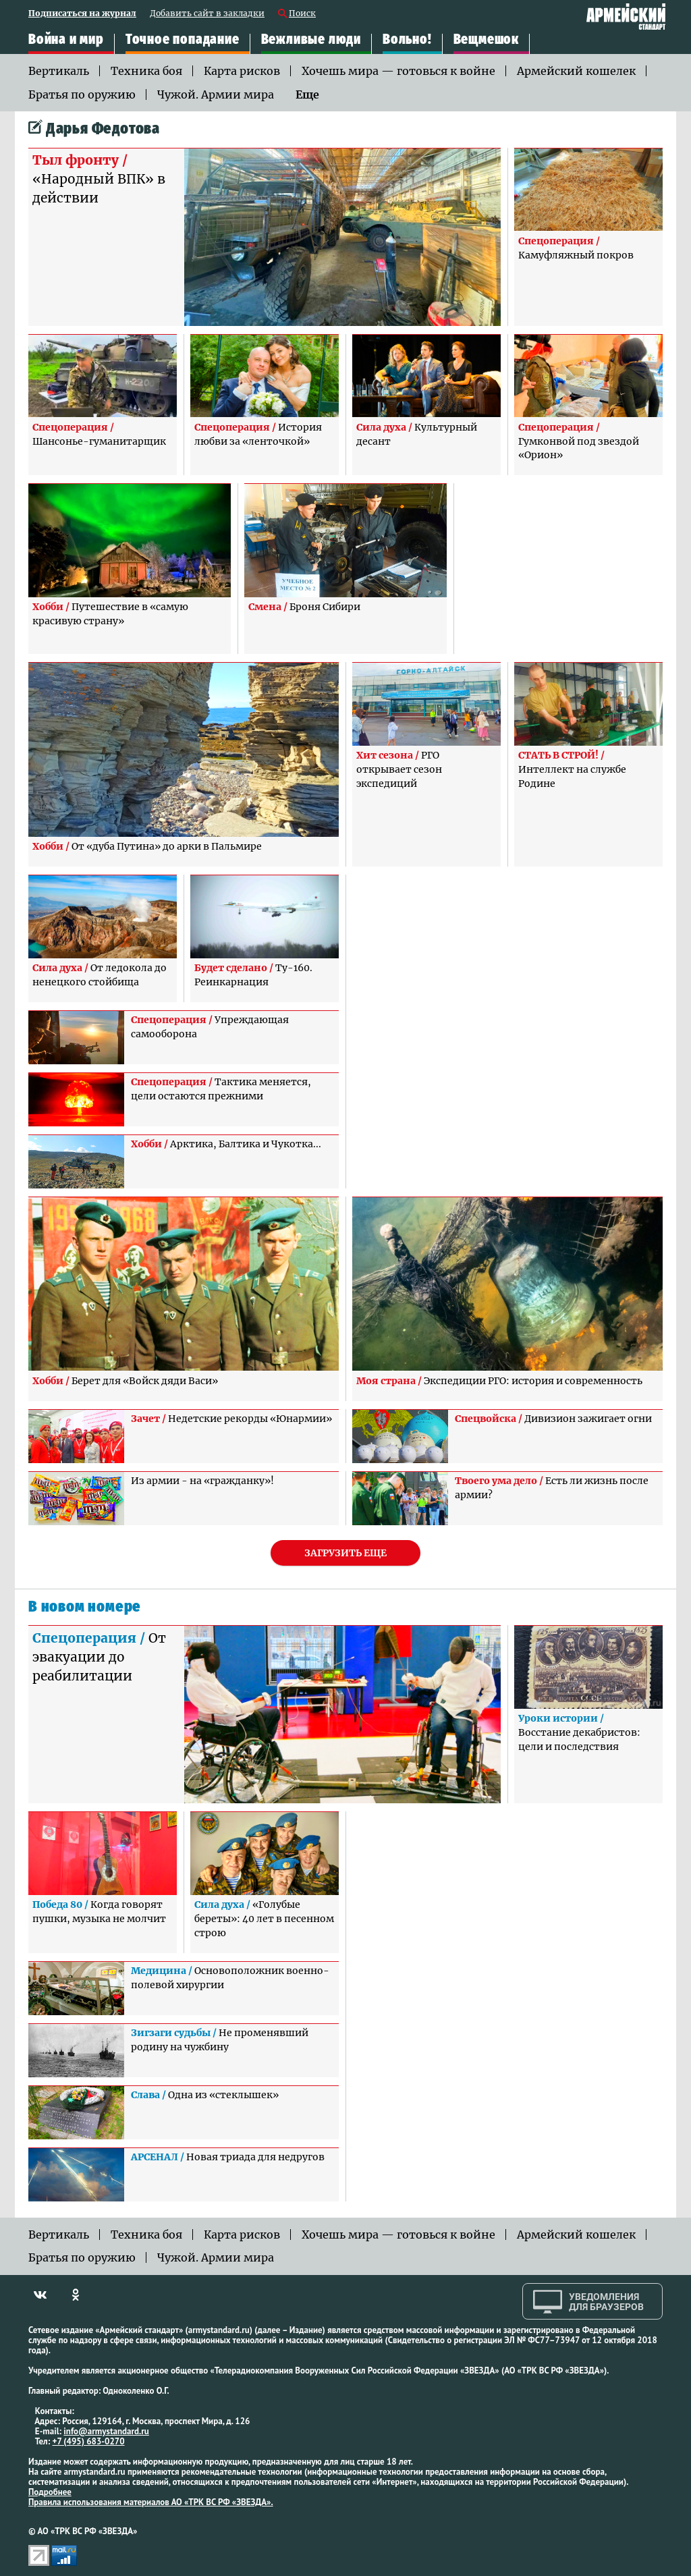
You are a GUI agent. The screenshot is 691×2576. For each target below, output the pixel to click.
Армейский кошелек (576, 71)
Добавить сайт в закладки (207, 13)
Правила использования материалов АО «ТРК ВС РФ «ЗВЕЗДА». (150, 2502)
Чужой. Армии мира (215, 94)
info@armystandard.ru (105, 2431)
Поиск (302, 13)
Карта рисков (242, 71)
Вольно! (407, 40)
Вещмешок (486, 40)
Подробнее (50, 2492)
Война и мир (66, 40)
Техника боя (146, 71)
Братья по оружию (82, 94)
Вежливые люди (311, 40)
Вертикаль (58, 71)
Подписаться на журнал (82, 13)
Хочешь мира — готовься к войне (398, 71)
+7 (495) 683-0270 (89, 2441)
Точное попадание (183, 40)
